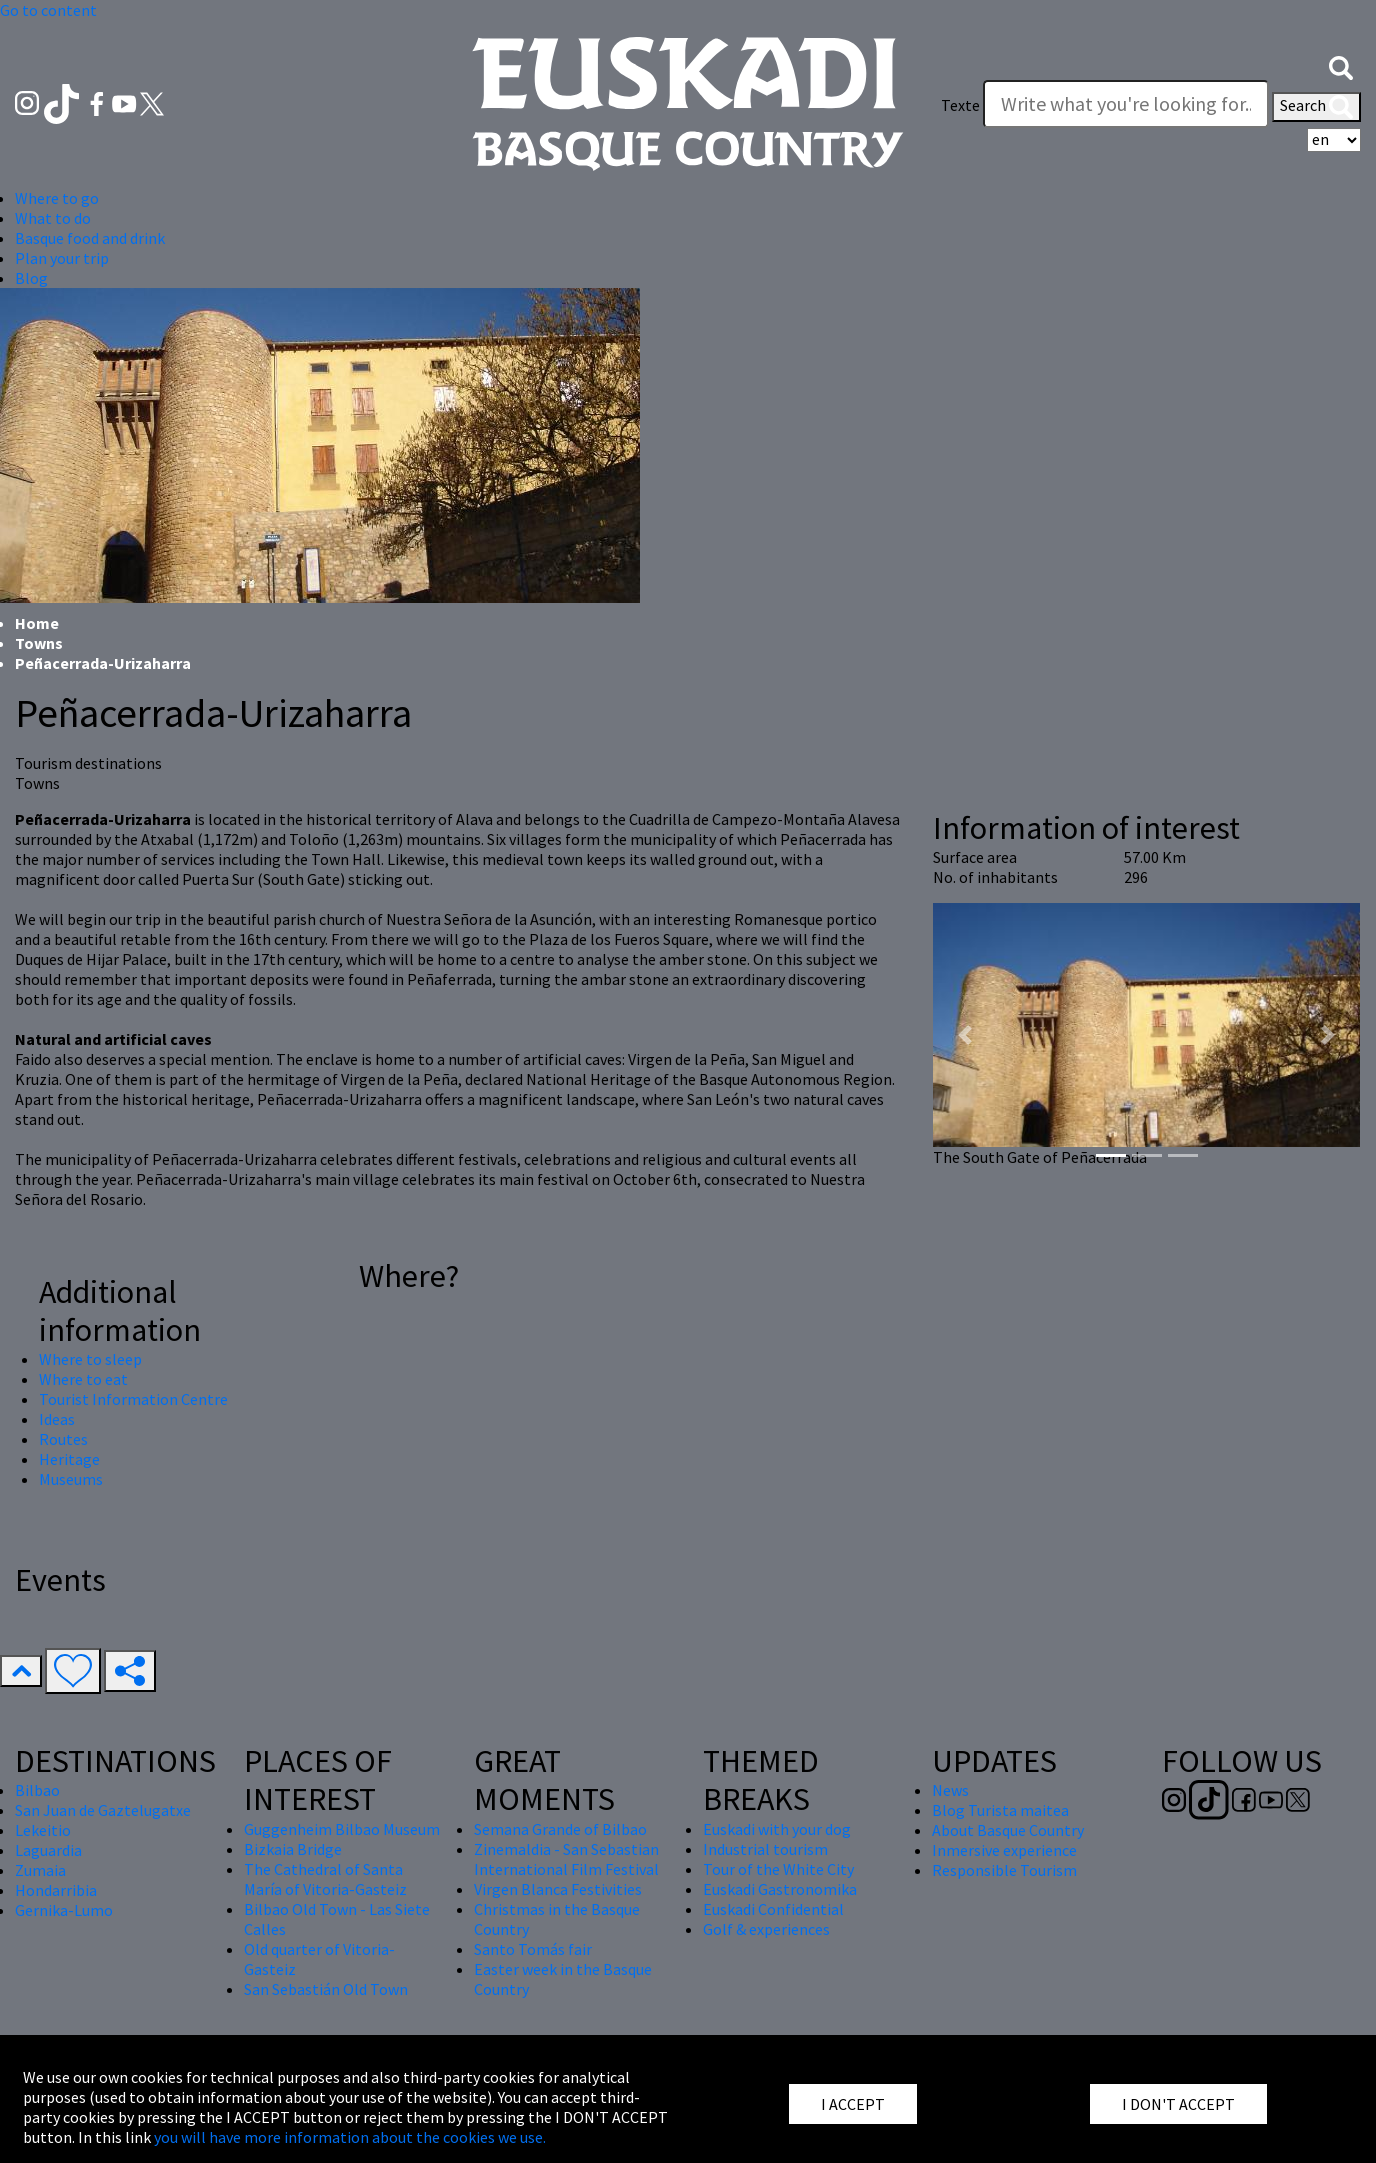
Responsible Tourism (1004, 1870)
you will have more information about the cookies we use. (350, 2137)
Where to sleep (90, 1359)
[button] (1341, 66)
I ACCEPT (853, 2104)
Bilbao (37, 1790)
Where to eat (83, 1379)
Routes (63, 1439)
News (950, 1790)
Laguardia (48, 1850)
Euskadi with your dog (777, 1829)
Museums (71, 1479)
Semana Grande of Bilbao (560, 1829)
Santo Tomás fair (533, 1949)
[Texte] (1126, 104)
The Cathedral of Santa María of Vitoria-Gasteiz (325, 1879)
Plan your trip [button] (62, 258)
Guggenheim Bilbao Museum (342, 1829)
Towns (39, 643)
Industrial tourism (765, 1849)
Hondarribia (56, 1890)
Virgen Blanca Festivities (558, 1889)
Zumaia (40, 1870)
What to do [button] (53, 218)
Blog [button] (31, 278)
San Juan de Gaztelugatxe (103, 1810)
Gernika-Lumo (64, 1910)
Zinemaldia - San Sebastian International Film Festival (566, 1859)
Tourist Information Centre (133, 1399)
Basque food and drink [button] (90, 238)
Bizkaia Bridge (293, 1849)
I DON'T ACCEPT (1178, 2104)
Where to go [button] (57, 198)
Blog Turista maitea (1000, 1810)
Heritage (69, 1459)
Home (37, 623)
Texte (960, 105)
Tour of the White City (778, 1869)
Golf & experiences (766, 1929)
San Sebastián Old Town (326, 1989)
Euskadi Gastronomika (780, 1889)
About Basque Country (1008, 1830)
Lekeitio (43, 1830)
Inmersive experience (1004, 1850)
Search (1316, 107)
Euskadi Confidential (773, 1909)
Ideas (57, 1419)
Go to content (48, 10)
